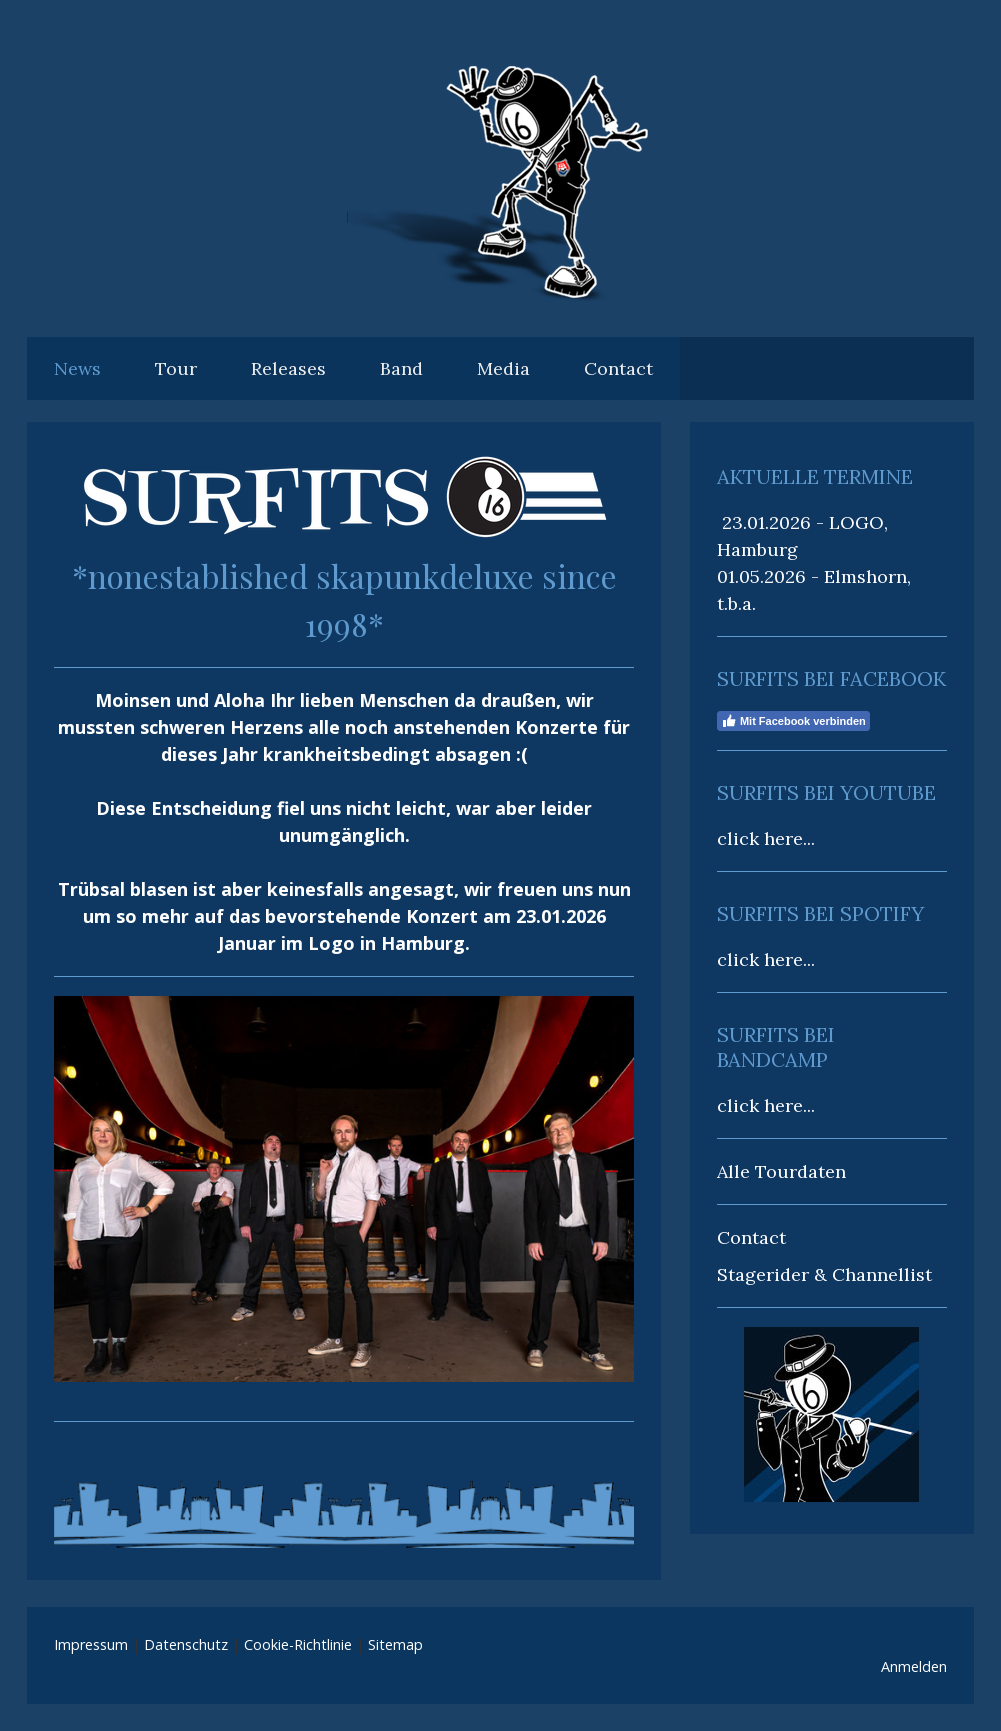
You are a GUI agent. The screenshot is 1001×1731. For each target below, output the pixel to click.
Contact (618, 368)
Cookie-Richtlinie (298, 1644)
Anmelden (914, 1666)
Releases (288, 368)
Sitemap (395, 1644)
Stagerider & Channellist (824, 1274)
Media (503, 368)
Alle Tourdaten (781, 1171)
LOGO (856, 522)
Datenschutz (186, 1644)
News (77, 368)
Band (401, 368)
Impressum (91, 1644)
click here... (766, 838)
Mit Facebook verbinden (793, 721)
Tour (176, 368)
